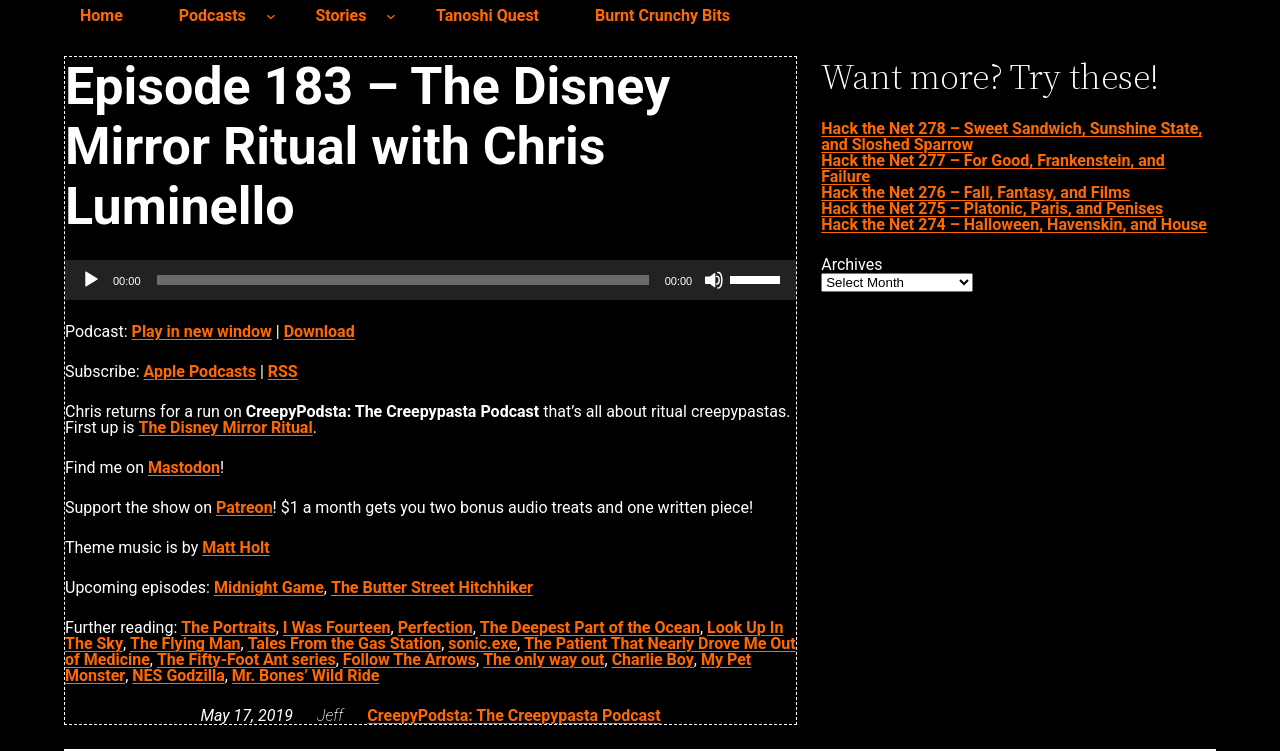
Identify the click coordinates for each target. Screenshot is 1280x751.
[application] (430, 280)
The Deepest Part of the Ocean (590, 627)
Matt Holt (235, 547)
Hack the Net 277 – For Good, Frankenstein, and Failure (993, 168)
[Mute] (714, 280)
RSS (283, 371)
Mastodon (184, 467)
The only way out (543, 659)
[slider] (403, 280)
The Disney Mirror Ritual (226, 427)
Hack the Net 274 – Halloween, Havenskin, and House (1014, 224)
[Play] (91, 280)
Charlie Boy (653, 659)
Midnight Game (269, 587)
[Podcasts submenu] (271, 16)
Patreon (244, 507)
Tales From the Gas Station (345, 643)
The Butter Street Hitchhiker (432, 587)
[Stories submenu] (391, 16)
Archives (851, 265)
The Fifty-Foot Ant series (246, 659)
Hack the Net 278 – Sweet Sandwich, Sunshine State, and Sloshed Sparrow (1011, 136)
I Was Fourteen (337, 627)
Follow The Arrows (409, 659)
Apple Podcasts (200, 371)
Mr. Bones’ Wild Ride (306, 675)
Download (319, 331)
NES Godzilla (178, 675)
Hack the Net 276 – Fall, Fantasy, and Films (975, 192)
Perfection (435, 627)
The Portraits (228, 627)
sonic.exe (482, 643)
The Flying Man (185, 643)
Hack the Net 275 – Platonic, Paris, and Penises (992, 208)
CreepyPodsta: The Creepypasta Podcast (513, 715)
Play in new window (202, 331)
